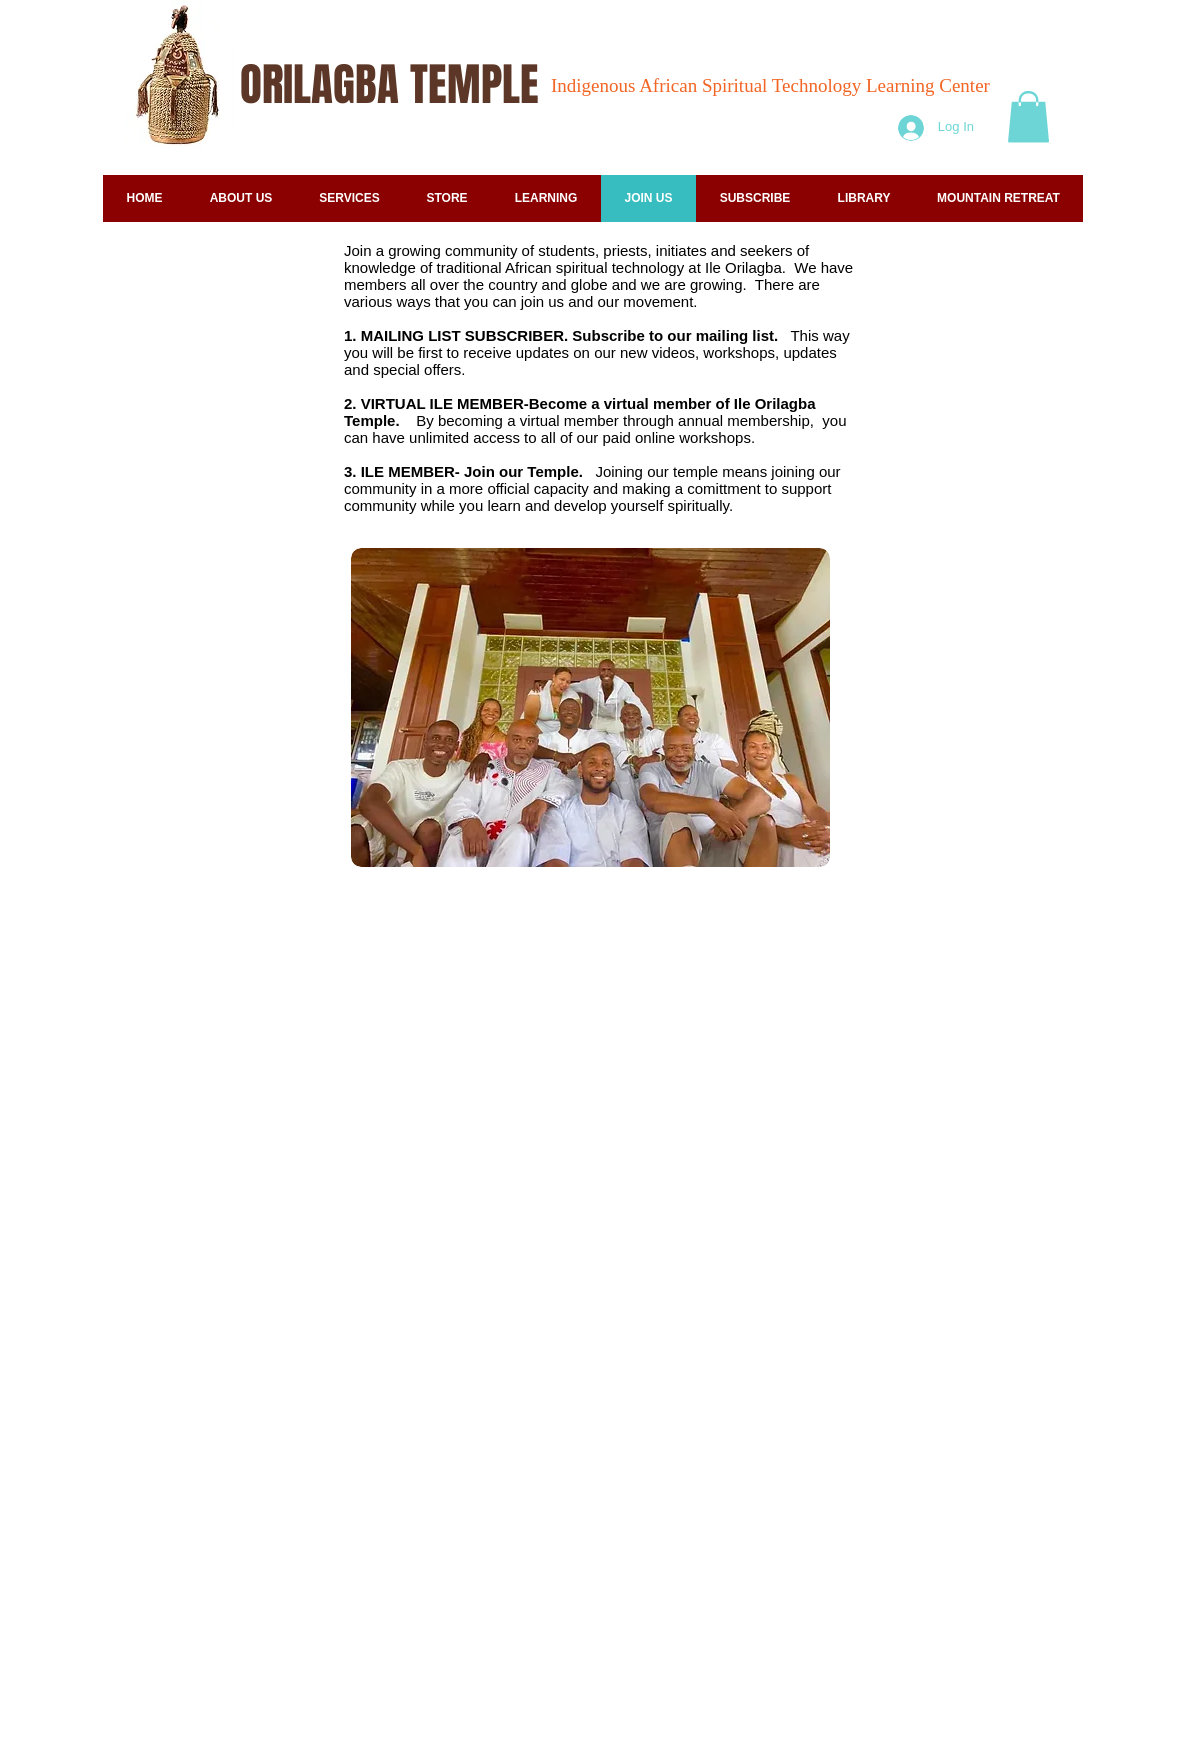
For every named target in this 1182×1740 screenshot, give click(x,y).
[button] (1028, 116)
